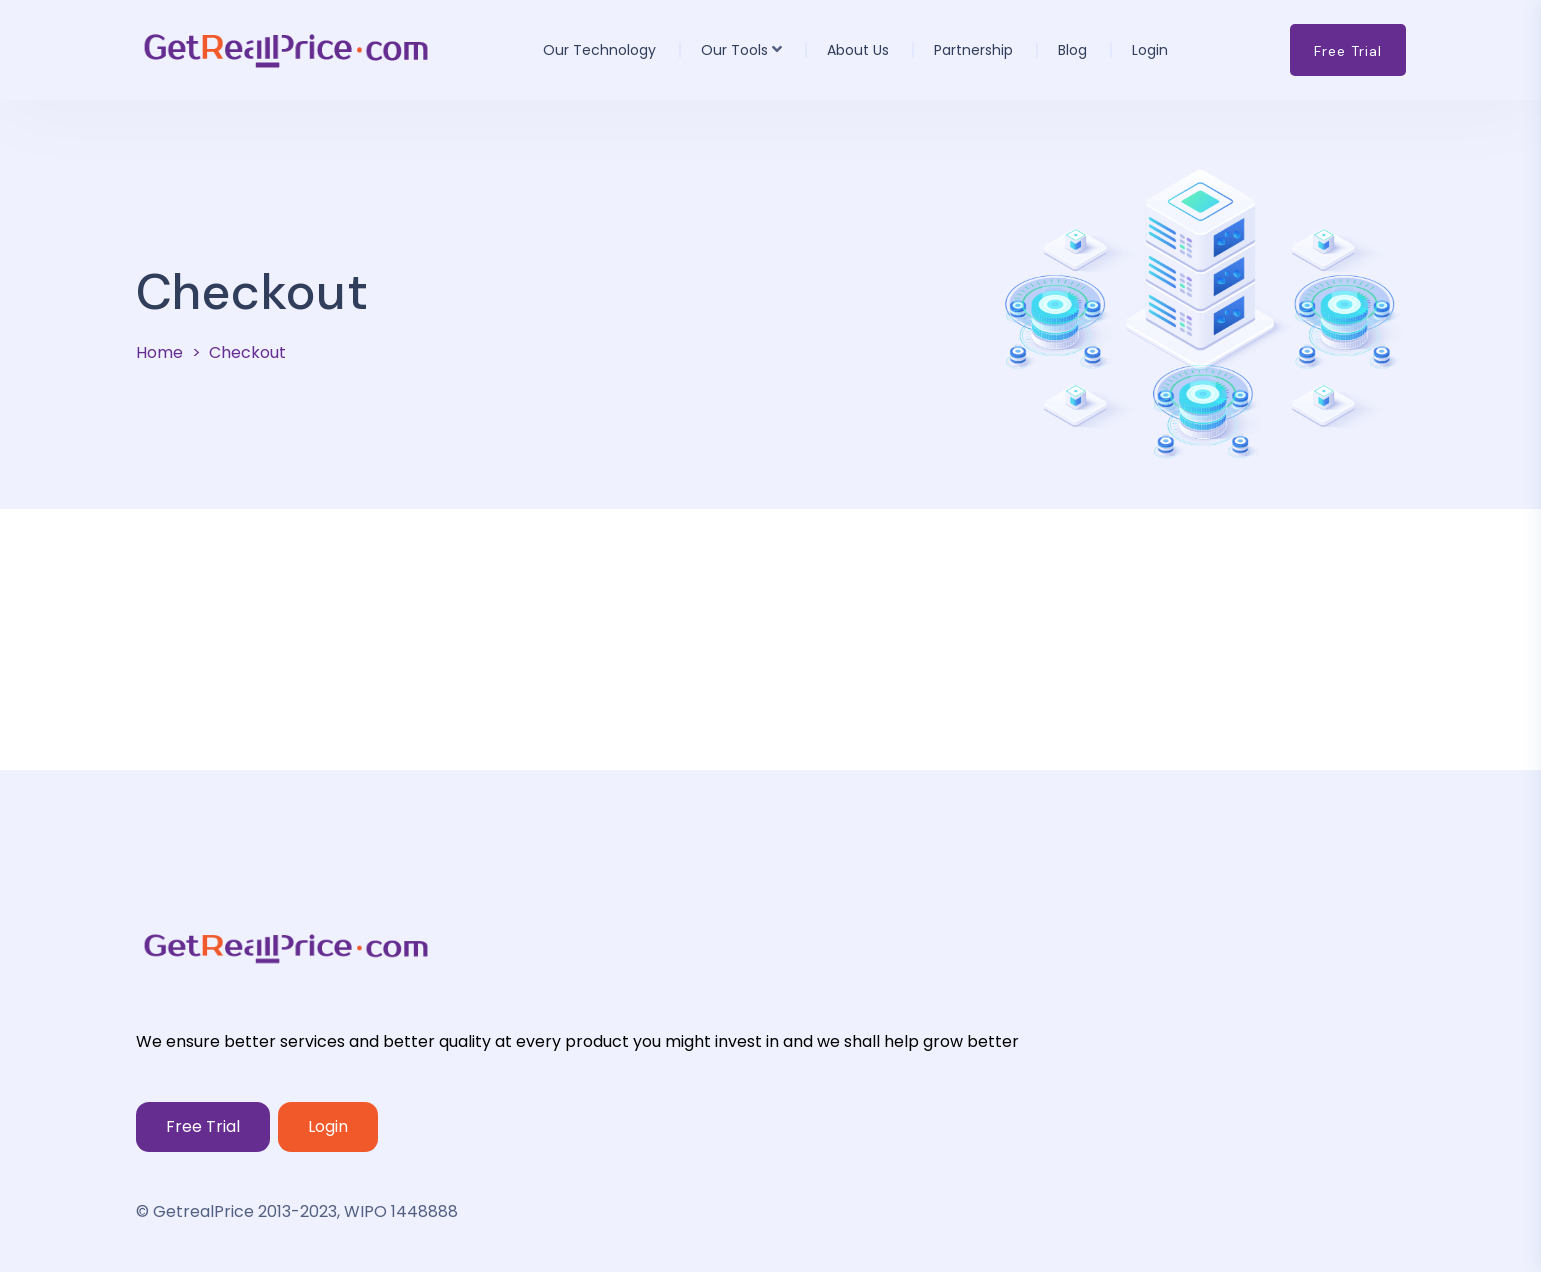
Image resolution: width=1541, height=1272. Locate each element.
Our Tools (734, 50)
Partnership (973, 50)
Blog (1072, 50)
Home (159, 352)
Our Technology (599, 50)
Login (1150, 50)
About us (858, 50)
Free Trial (203, 1126)
